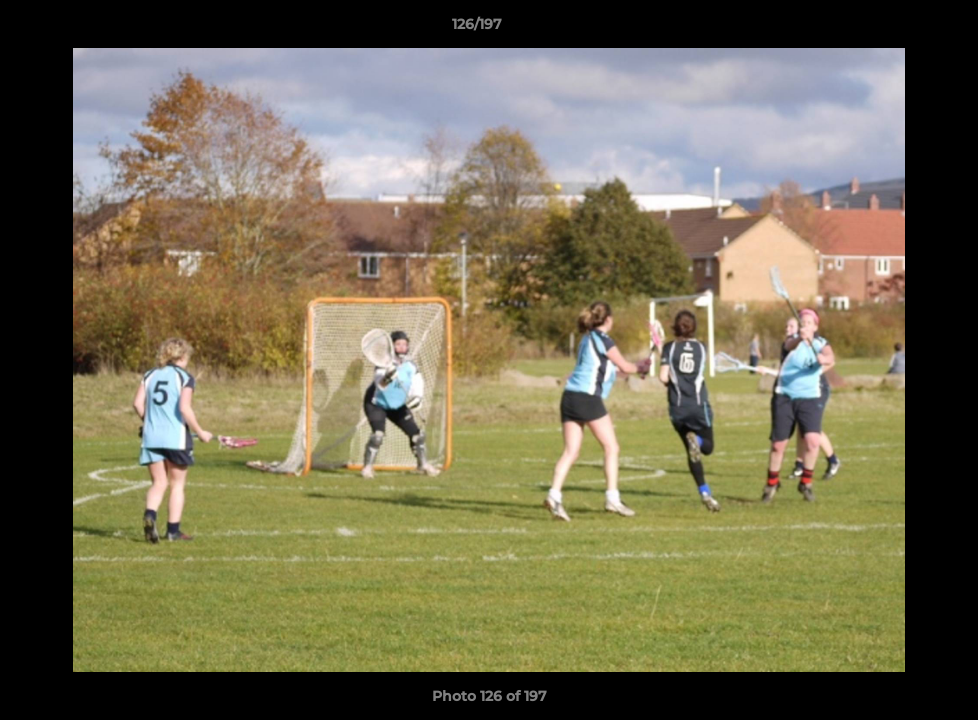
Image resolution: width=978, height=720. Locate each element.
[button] (894, 29)
